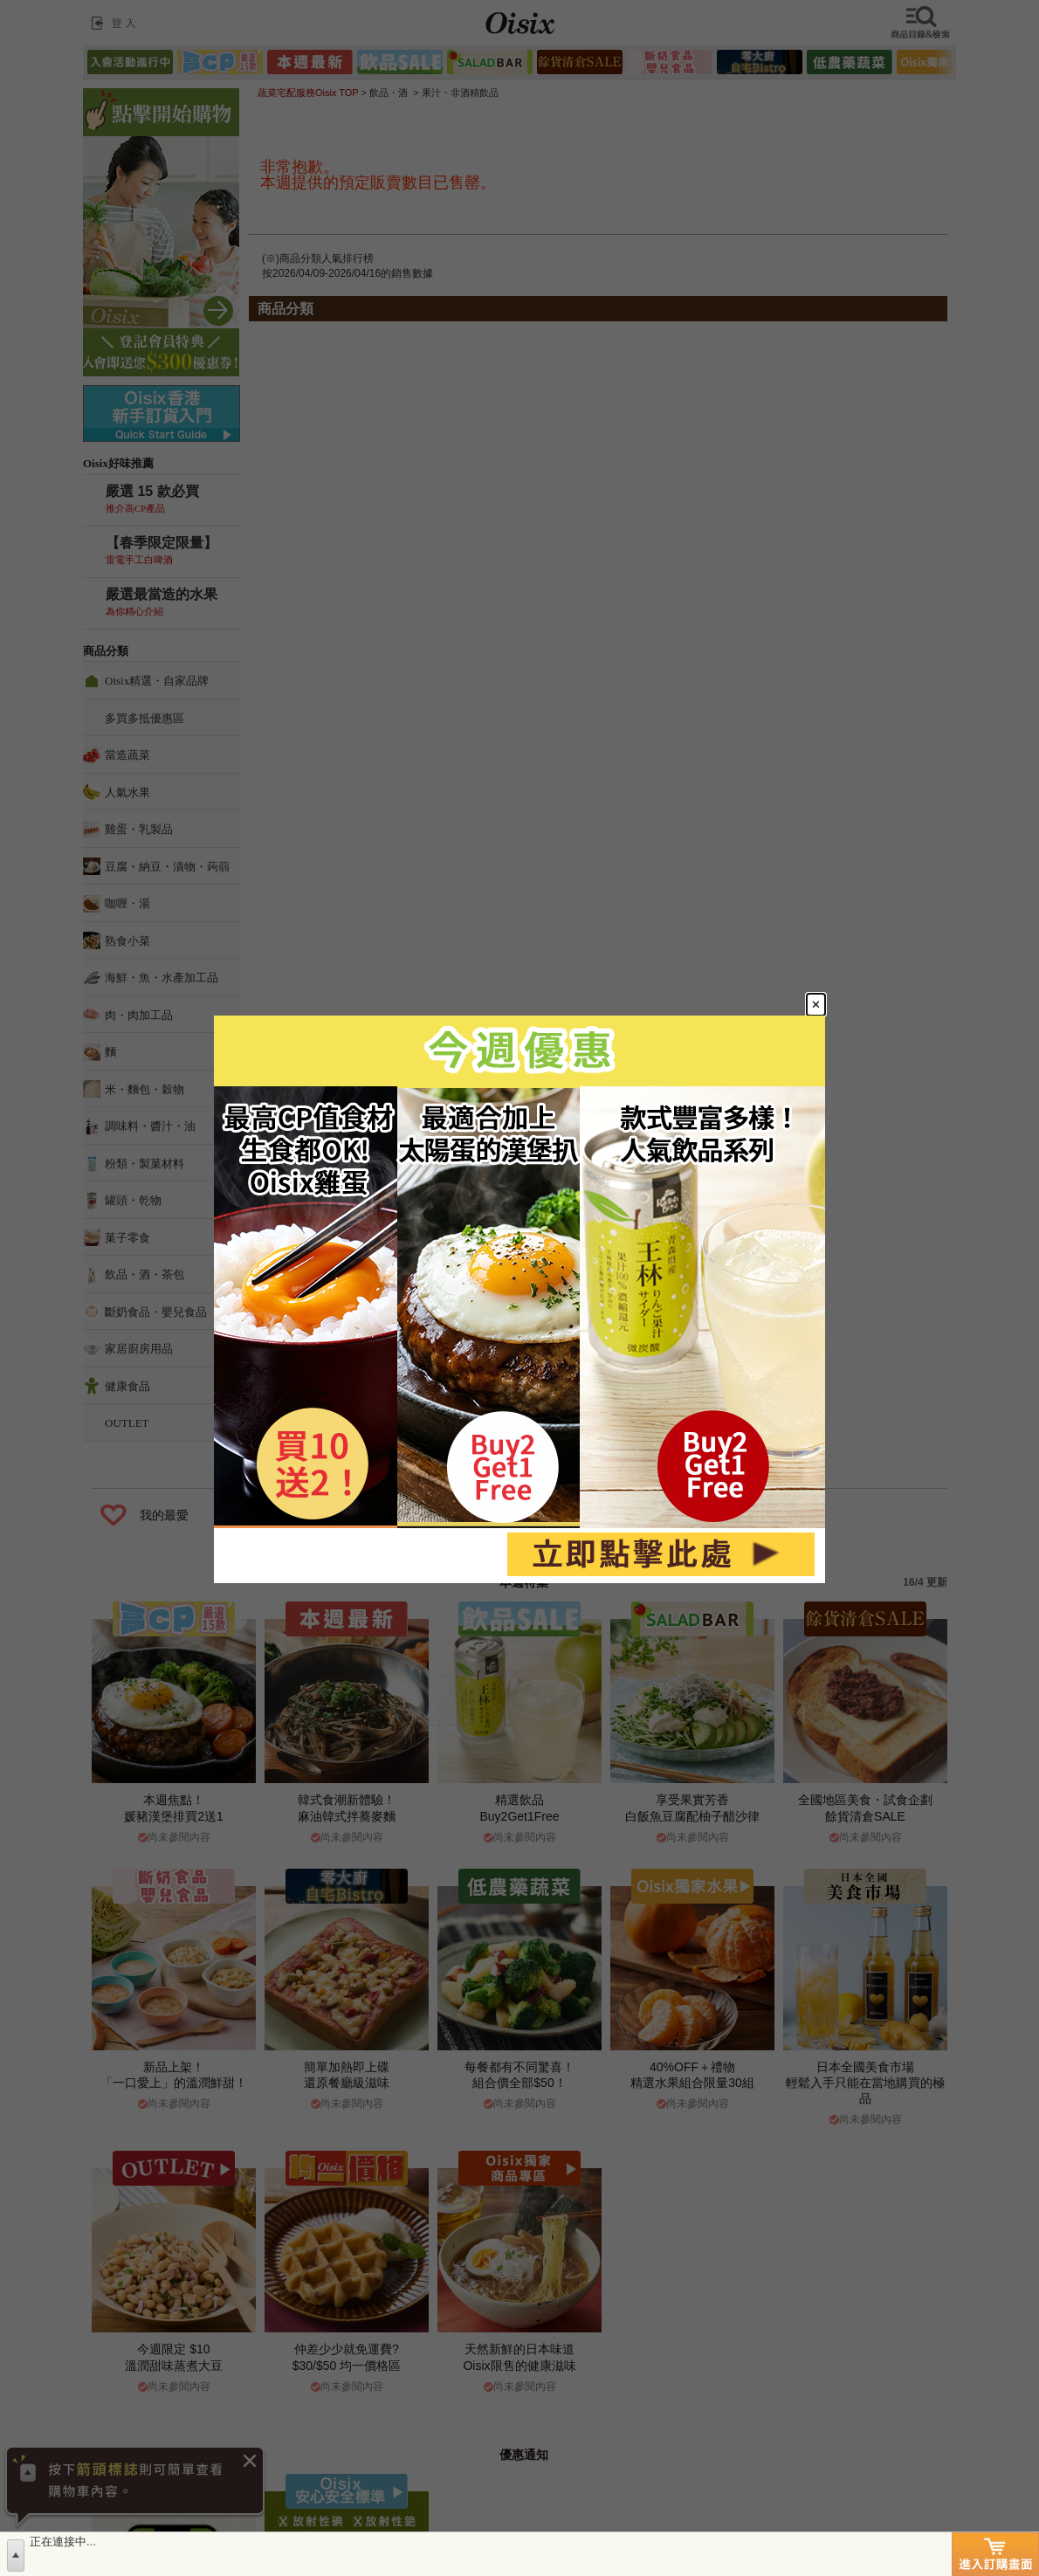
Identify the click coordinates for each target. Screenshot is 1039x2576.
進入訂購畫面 (995, 2554)
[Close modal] (816, 1005)
